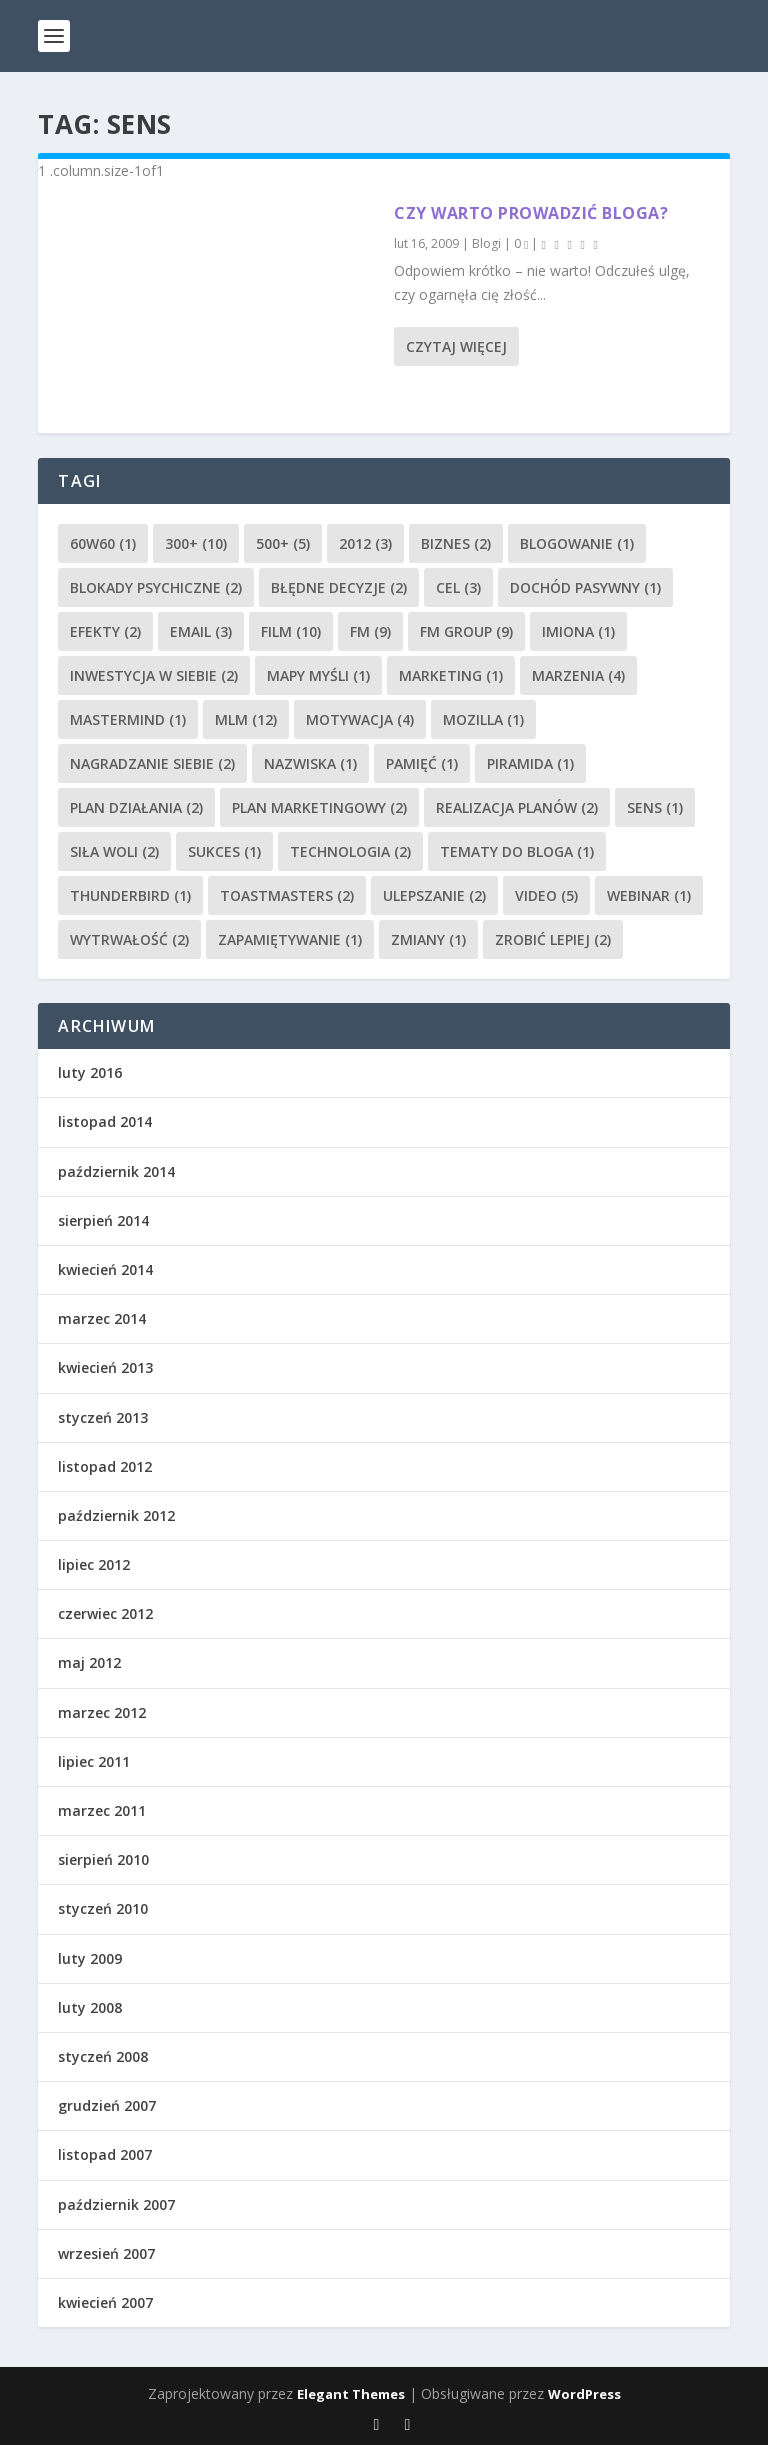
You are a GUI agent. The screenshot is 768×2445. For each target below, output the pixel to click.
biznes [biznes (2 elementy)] (456, 543)
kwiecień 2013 (105, 1367)
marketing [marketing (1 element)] (451, 675)
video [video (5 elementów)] (546, 895)
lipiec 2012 (94, 1564)
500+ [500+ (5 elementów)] (283, 543)
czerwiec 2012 (105, 1613)
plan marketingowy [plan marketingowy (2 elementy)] (319, 807)
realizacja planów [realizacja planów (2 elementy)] (517, 807)
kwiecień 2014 (105, 1269)
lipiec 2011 (94, 1761)
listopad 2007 (105, 2154)
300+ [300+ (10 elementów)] (196, 543)
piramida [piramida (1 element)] (530, 763)
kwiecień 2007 (105, 2302)
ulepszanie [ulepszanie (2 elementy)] (434, 895)
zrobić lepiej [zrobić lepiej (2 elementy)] (553, 939)
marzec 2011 (102, 1810)
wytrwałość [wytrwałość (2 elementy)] (129, 939)
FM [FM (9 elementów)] (370, 631)
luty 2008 (90, 2007)
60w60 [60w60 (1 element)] (103, 543)
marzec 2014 (102, 1318)
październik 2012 (116, 1515)
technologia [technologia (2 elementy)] (350, 851)
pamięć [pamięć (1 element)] (422, 763)
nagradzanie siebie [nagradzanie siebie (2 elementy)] (152, 763)
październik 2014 (116, 1171)
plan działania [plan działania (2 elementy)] (136, 807)
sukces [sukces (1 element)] (224, 851)
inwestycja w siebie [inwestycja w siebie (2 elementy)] (154, 675)
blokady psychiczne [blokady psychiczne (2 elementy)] (156, 587)
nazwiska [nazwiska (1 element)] (310, 763)
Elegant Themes (351, 2394)
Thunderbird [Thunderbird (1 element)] (130, 895)
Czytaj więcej (456, 346)
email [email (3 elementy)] (201, 631)
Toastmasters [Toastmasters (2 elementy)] (287, 895)
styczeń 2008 (103, 2056)
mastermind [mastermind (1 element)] (128, 719)
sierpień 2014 (103, 1220)
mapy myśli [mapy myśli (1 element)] (318, 675)
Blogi (486, 243)
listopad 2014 (105, 1121)
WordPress (584, 2394)
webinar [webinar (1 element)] (649, 895)
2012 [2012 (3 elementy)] (365, 543)
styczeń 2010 (103, 1908)
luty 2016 (90, 1072)
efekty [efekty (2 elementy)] (105, 631)
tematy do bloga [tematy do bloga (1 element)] (517, 851)
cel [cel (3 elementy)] (458, 587)
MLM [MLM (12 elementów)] (246, 719)
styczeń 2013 (103, 1417)
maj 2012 (89, 1662)
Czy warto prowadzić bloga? (531, 213)
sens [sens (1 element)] (655, 807)
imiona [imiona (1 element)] (578, 631)
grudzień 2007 (107, 2105)
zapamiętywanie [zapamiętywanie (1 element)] (290, 939)
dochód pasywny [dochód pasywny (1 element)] (585, 587)
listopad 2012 (105, 1466)
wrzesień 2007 (106, 2253)
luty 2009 (90, 1958)
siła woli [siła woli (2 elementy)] (114, 851)
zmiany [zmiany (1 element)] (428, 939)
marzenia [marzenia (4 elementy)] (578, 675)
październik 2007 (116, 2204)
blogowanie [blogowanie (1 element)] (577, 543)
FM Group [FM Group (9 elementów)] (466, 631)
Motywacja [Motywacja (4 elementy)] (360, 719)
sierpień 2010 (103, 1859)
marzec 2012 (102, 1712)
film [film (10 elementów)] (291, 631)
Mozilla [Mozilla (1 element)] (483, 719)
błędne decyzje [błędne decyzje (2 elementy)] (339, 587)
